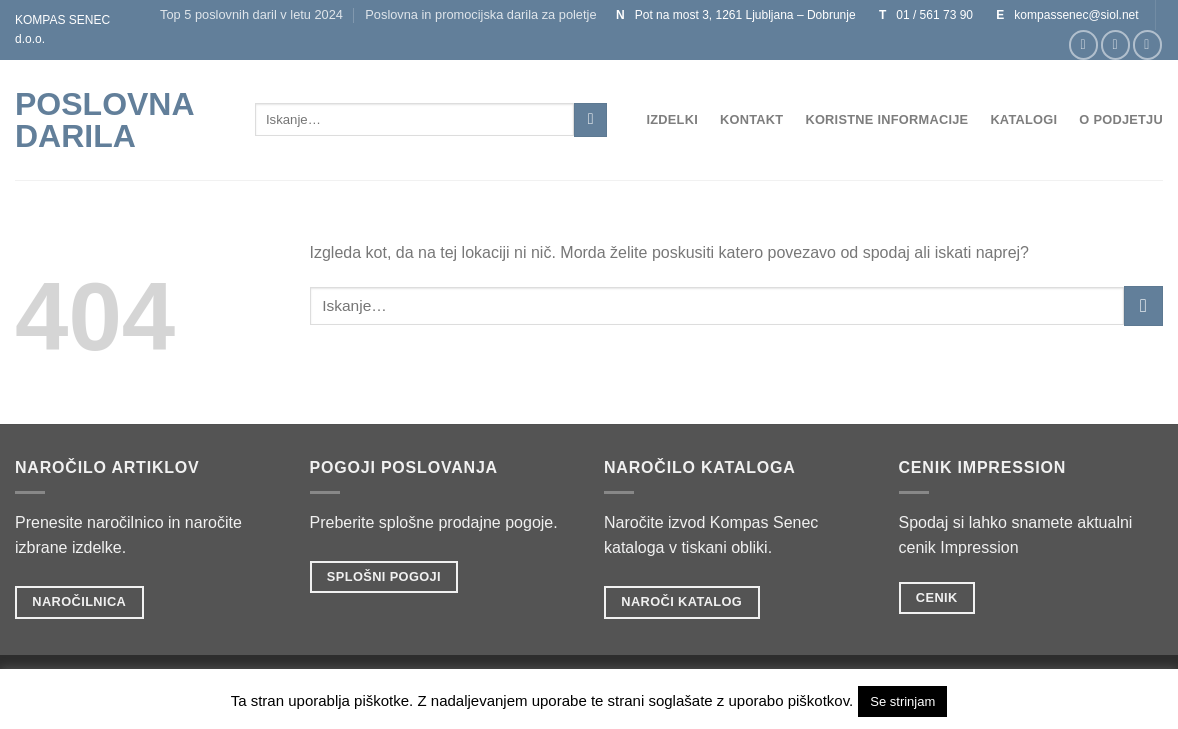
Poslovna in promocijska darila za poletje (480, 14)
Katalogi (1023, 119)
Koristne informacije (886, 119)
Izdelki (672, 119)
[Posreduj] (590, 120)
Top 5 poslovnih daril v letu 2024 (251, 14)
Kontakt (751, 119)
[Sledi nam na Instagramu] (1115, 44)
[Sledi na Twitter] (1147, 44)
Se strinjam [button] (902, 701)
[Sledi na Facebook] (1083, 44)
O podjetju (1121, 119)
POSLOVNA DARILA (104, 120)
